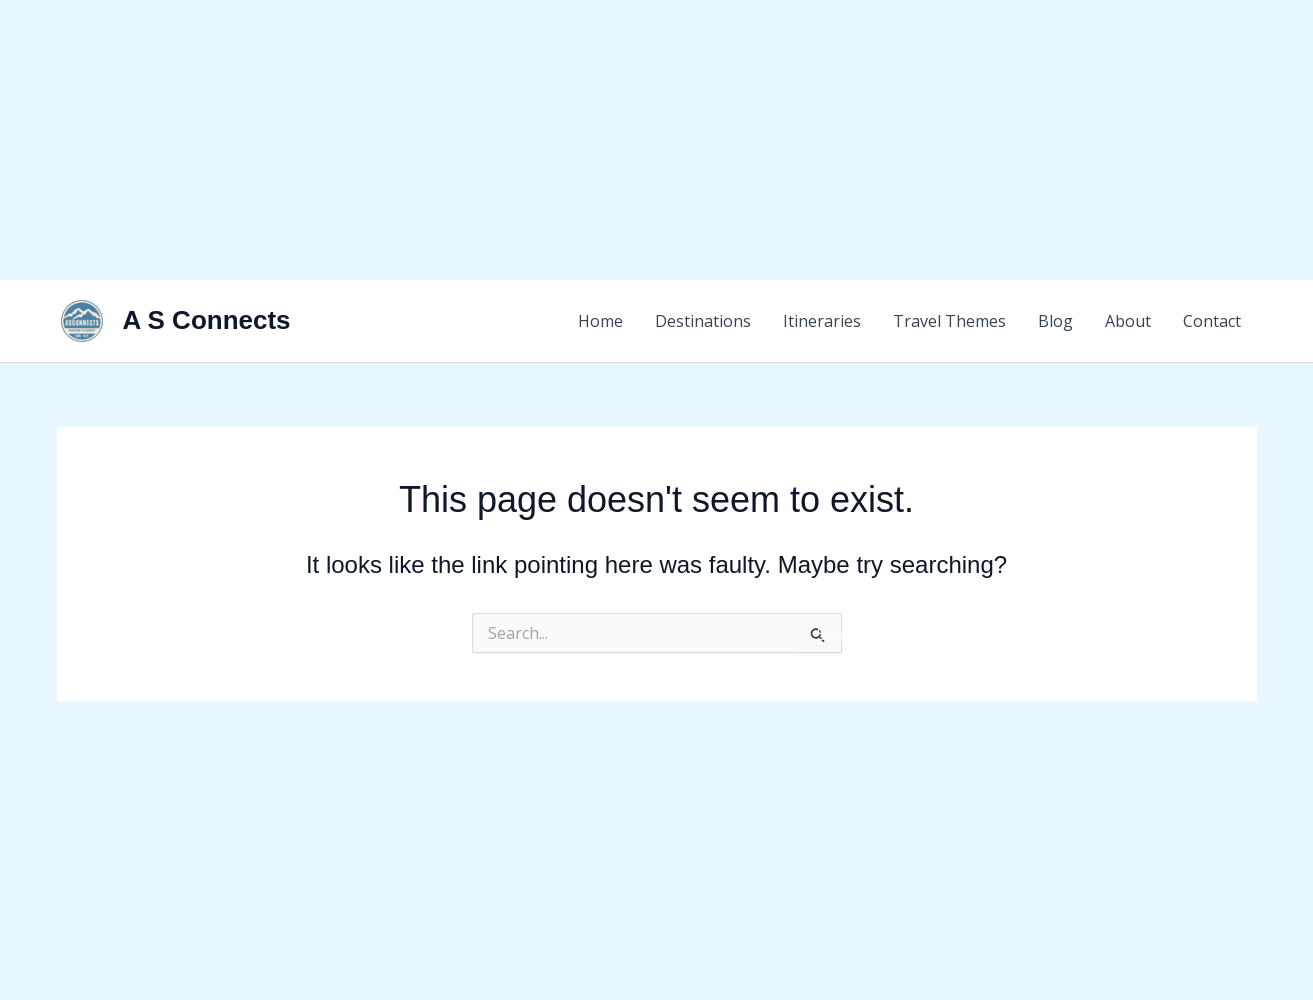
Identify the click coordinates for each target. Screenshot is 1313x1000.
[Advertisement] (600, 140)
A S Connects (207, 320)
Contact (1212, 321)
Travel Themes (949, 321)
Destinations (703, 321)
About (1128, 321)
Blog (1055, 321)
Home (600, 321)
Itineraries (822, 321)
